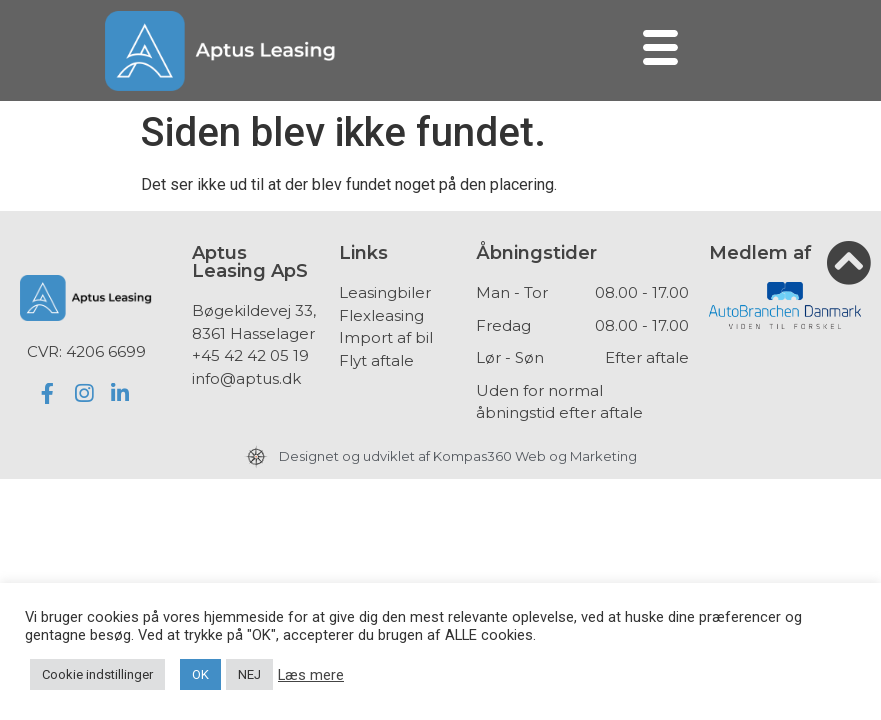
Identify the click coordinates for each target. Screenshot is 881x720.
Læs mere (311, 675)
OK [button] (200, 674)
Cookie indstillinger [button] (97, 674)
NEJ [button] (249, 674)
